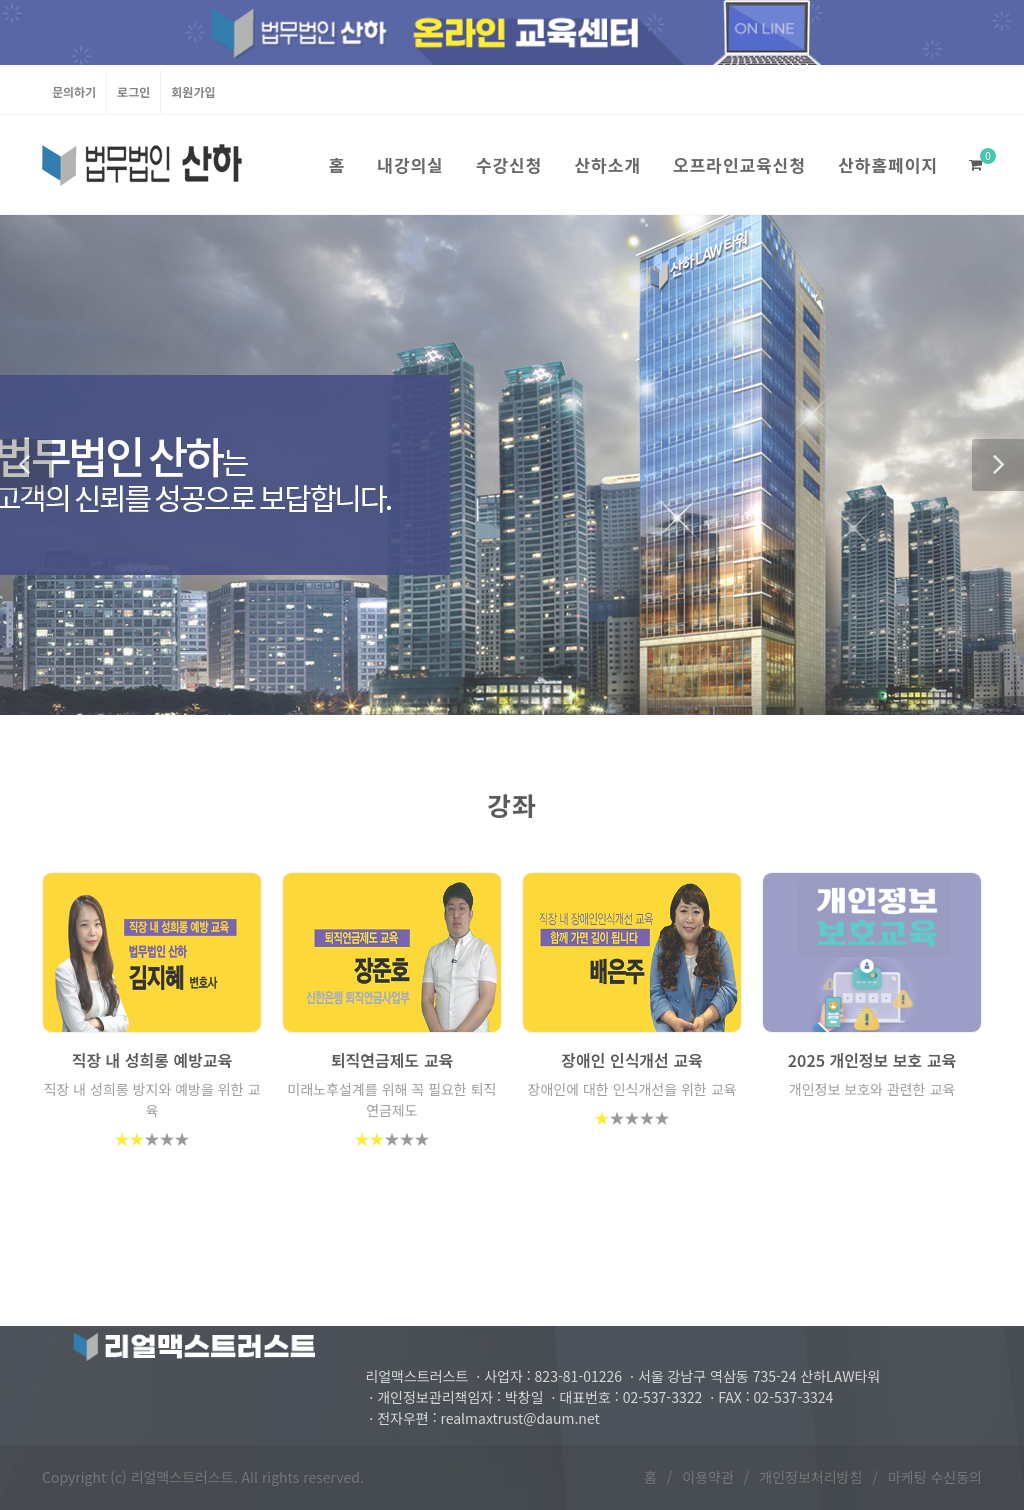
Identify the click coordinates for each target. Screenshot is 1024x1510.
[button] (26, 465)
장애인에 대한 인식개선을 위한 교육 (632, 1089)
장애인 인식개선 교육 (631, 1060)
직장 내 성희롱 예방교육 (152, 1060)
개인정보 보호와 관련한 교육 (872, 1089)
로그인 (133, 91)
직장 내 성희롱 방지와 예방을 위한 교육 (152, 1099)
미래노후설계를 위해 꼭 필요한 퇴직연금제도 (392, 1099)
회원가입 (193, 91)
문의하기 (74, 91)
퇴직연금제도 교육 (392, 1060)
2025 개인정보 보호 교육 (872, 1060)
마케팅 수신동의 (935, 1477)
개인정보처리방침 (810, 1477)
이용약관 (708, 1477)
